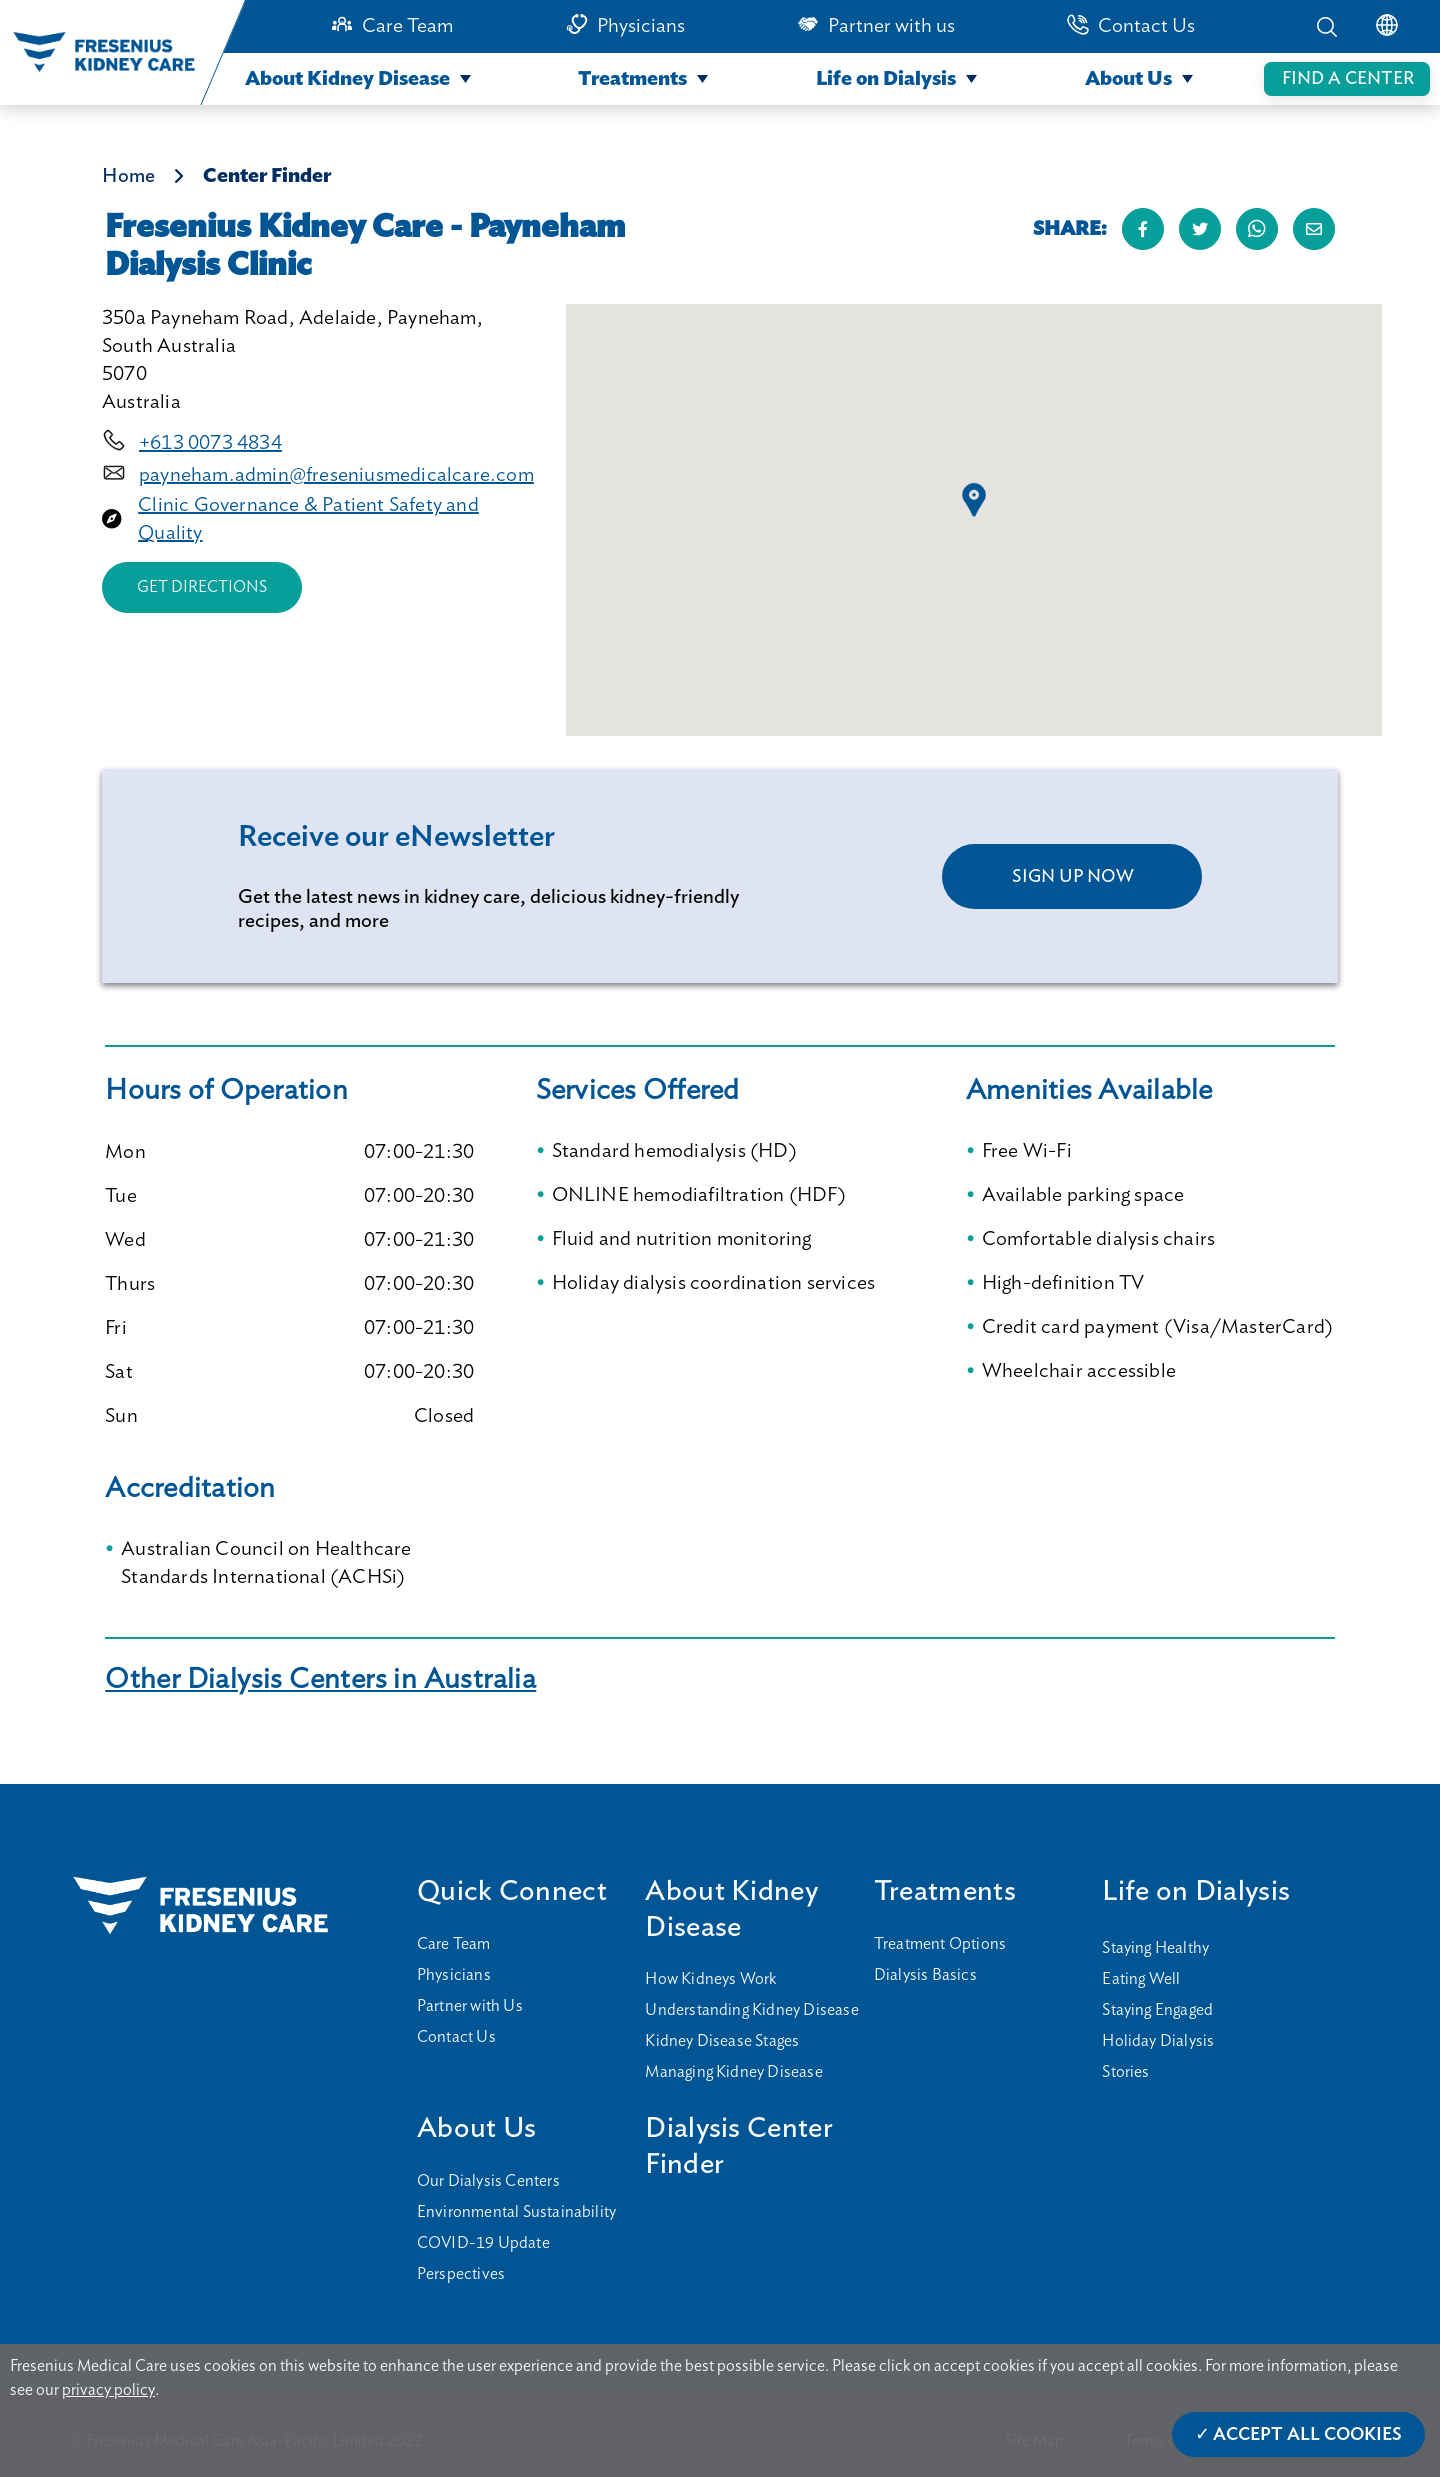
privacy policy (108, 2390)
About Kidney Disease (347, 79)
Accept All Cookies (1307, 2435)
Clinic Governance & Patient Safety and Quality (308, 519)
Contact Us (1146, 26)
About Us (1128, 79)
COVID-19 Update (483, 2243)
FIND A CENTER (1348, 79)
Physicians (641, 26)
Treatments (632, 79)
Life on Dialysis (886, 79)
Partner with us (891, 26)
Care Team (407, 26)
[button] (974, 500)
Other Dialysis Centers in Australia (320, 1679)
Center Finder (267, 176)
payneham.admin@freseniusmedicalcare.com (336, 475)
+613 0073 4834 (210, 443)
